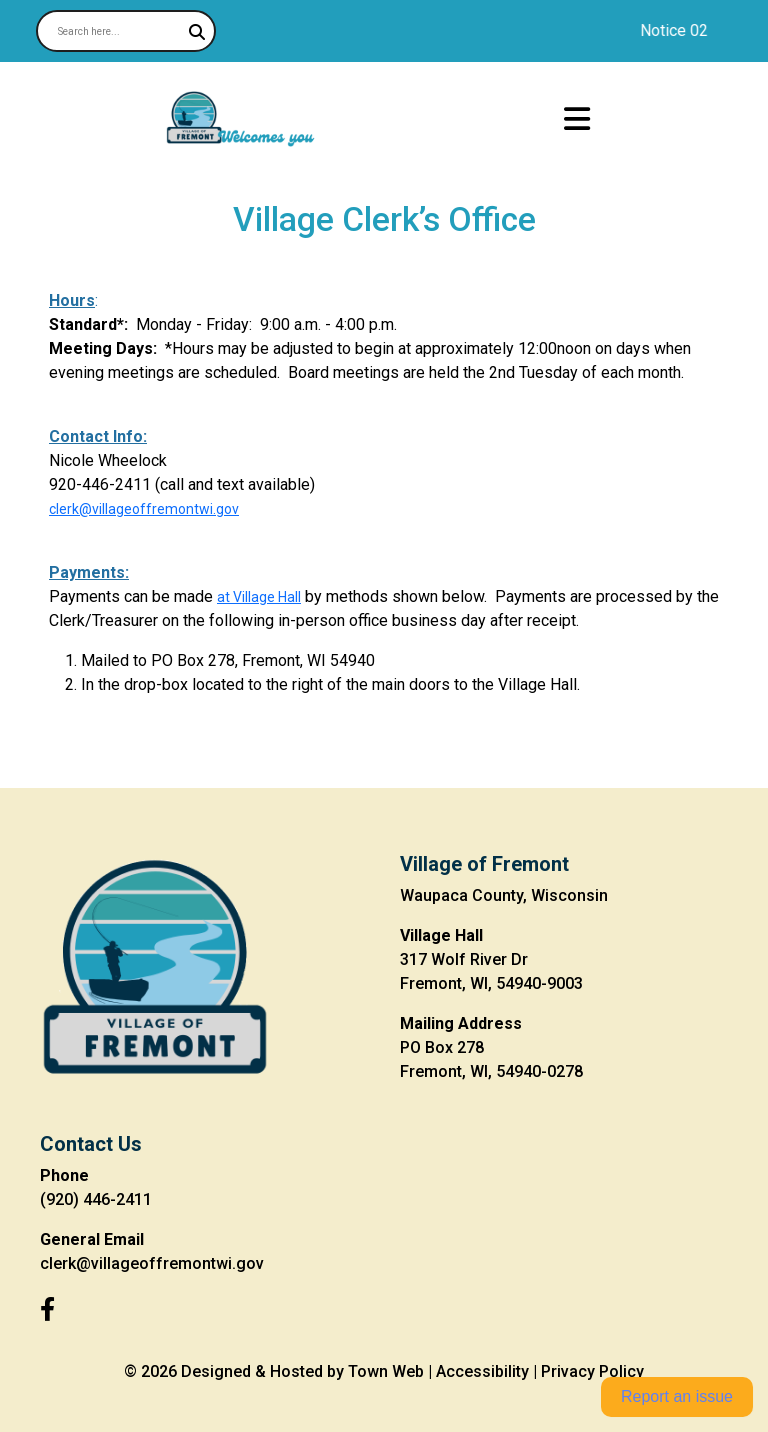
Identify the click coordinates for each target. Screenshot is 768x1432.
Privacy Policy (592, 1371)
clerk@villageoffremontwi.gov (144, 509)
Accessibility (482, 1371)
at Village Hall (259, 597)
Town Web (386, 1371)
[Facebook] (47, 1310)
